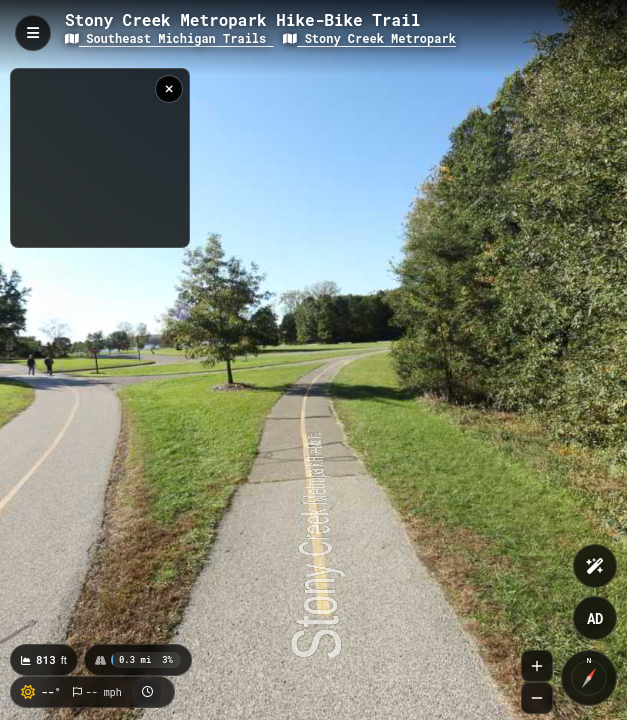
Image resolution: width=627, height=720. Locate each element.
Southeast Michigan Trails (169, 38)
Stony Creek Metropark (369, 38)
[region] (100, 158)
